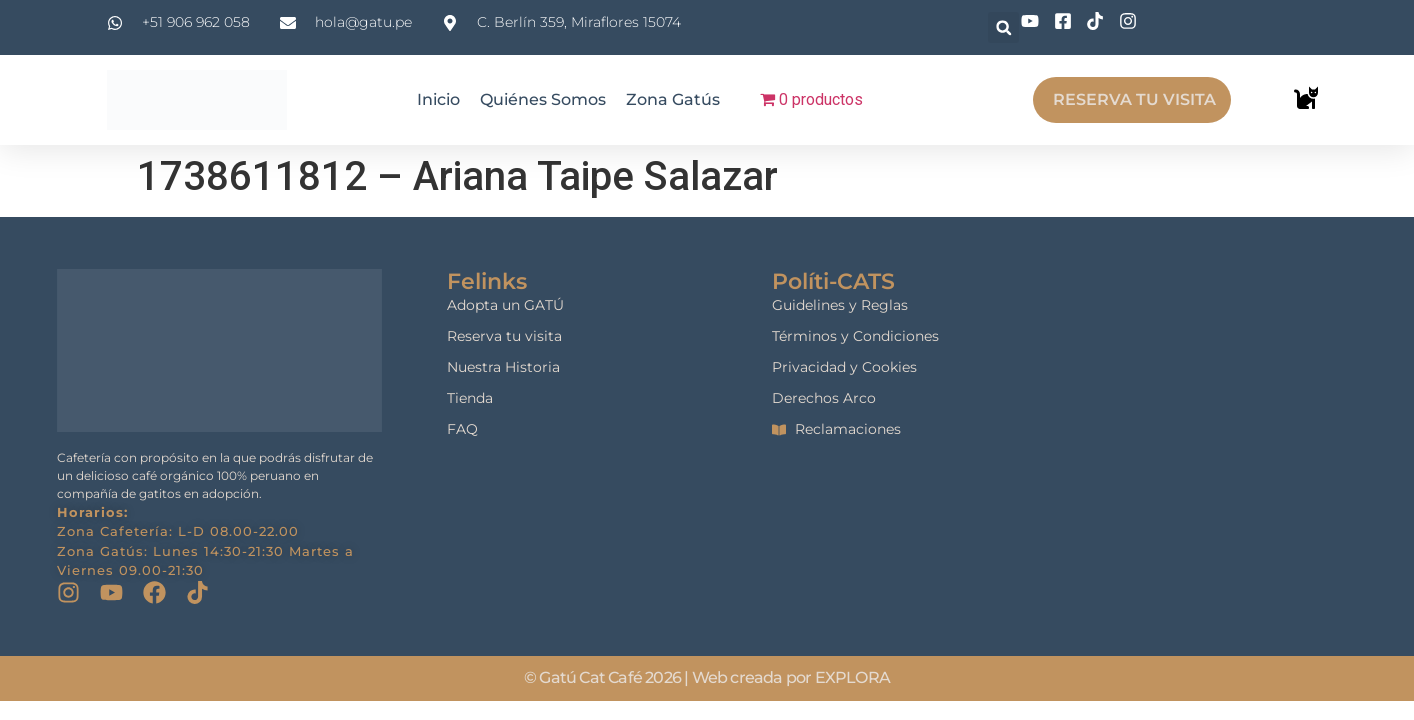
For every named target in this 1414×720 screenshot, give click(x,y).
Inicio (438, 99)
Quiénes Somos (543, 99)
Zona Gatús (673, 99)
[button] (1003, 27)
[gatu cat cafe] (1227, 391)
